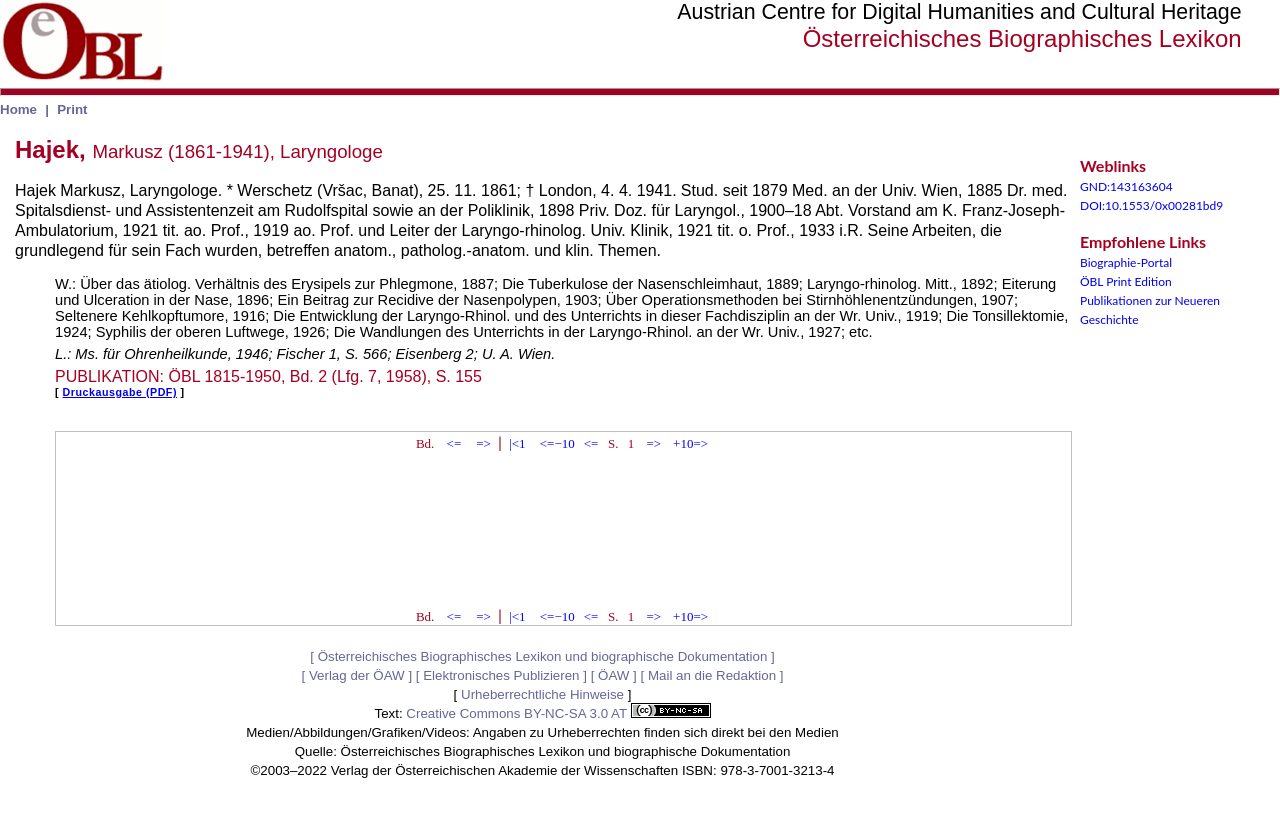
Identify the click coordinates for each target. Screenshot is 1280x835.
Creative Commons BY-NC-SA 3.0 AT (558, 713)
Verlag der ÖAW (357, 675)
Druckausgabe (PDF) (120, 392)
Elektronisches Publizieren (501, 675)
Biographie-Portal (1126, 262)
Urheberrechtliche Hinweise (542, 694)
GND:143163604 (1126, 186)
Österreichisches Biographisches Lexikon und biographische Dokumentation (543, 656)
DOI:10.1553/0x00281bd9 (1151, 205)
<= (454, 443)
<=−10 (557, 443)
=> (483, 443)
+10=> (690, 443)
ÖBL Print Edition (1126, 281)
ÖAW (613, 675)
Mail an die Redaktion (712, 675)
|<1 (517, 443)
